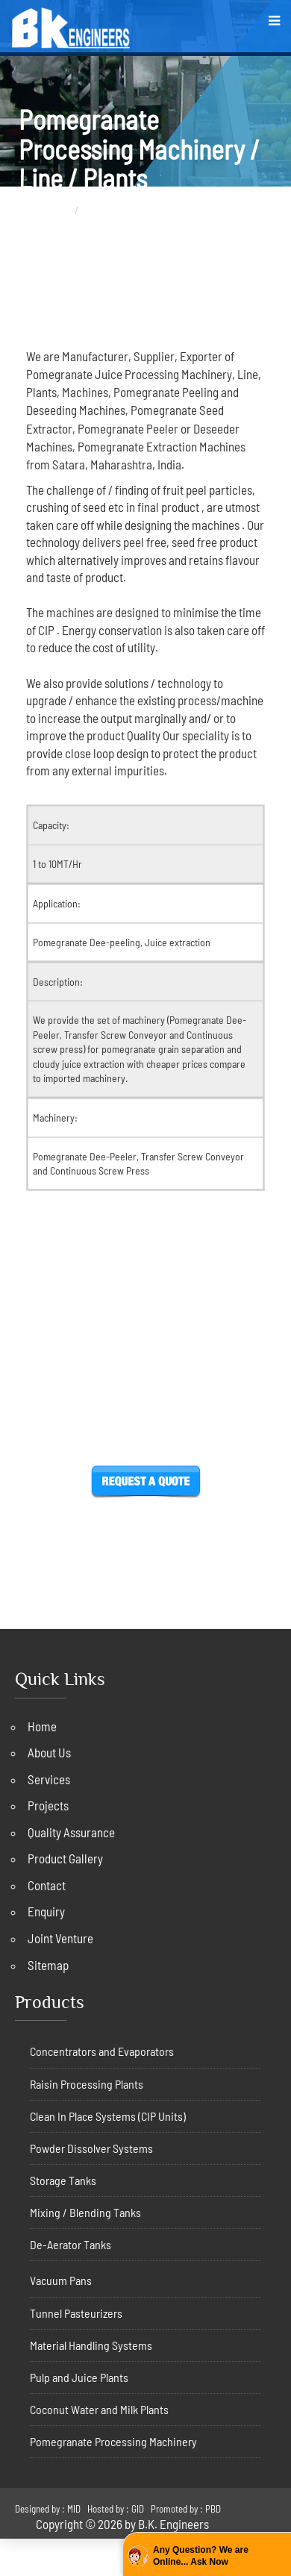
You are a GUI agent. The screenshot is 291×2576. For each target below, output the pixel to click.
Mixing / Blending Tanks (85, 2212)
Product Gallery (65, 1858)
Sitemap (48, 1964)
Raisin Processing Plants (86, 2084)
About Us (49, 1752)
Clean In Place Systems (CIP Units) (108, 2116)
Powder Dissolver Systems (91, 2148)
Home (57, 210)
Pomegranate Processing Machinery (113, 2441)
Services (49, 1779)
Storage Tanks (63, 2180)
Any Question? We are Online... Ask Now (200, 2556)
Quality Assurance (71, 1832)
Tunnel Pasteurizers (76, 2313)
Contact (47, 1885)
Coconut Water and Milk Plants (99, 2409)
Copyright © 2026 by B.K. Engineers (122, 2523)
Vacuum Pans (61, 2280)
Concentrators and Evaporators (102, 2051)
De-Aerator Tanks (70, 2244)
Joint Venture (60, 1938)
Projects (48, 1805)
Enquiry (46, 1911)
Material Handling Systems (91, 2345)
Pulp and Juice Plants (79, 2377)
